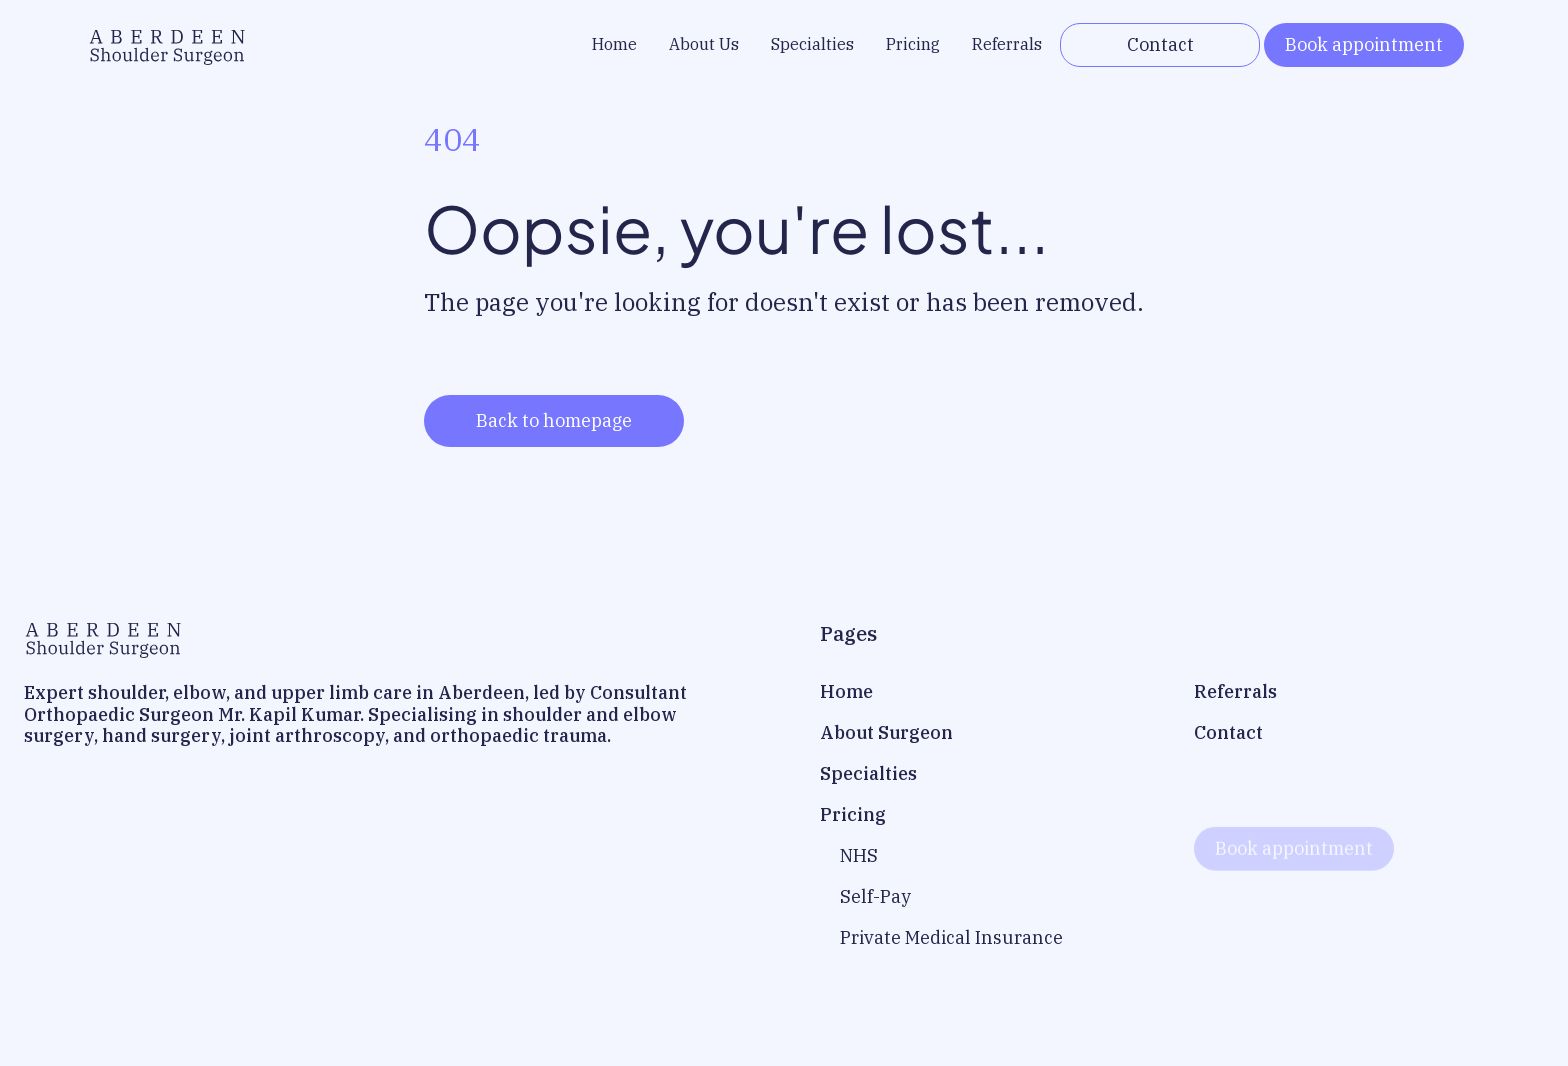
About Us (704, 44)
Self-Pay (875, 896)
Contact (1160, 44)
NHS (859, 855)
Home (614, 44)
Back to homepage (554, 420)
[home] (167, 45)
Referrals (1007, 44)
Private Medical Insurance (951, 937)
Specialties (812, 44)
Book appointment (1364, 44)
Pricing (913, 44)
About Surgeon (886, 732)
